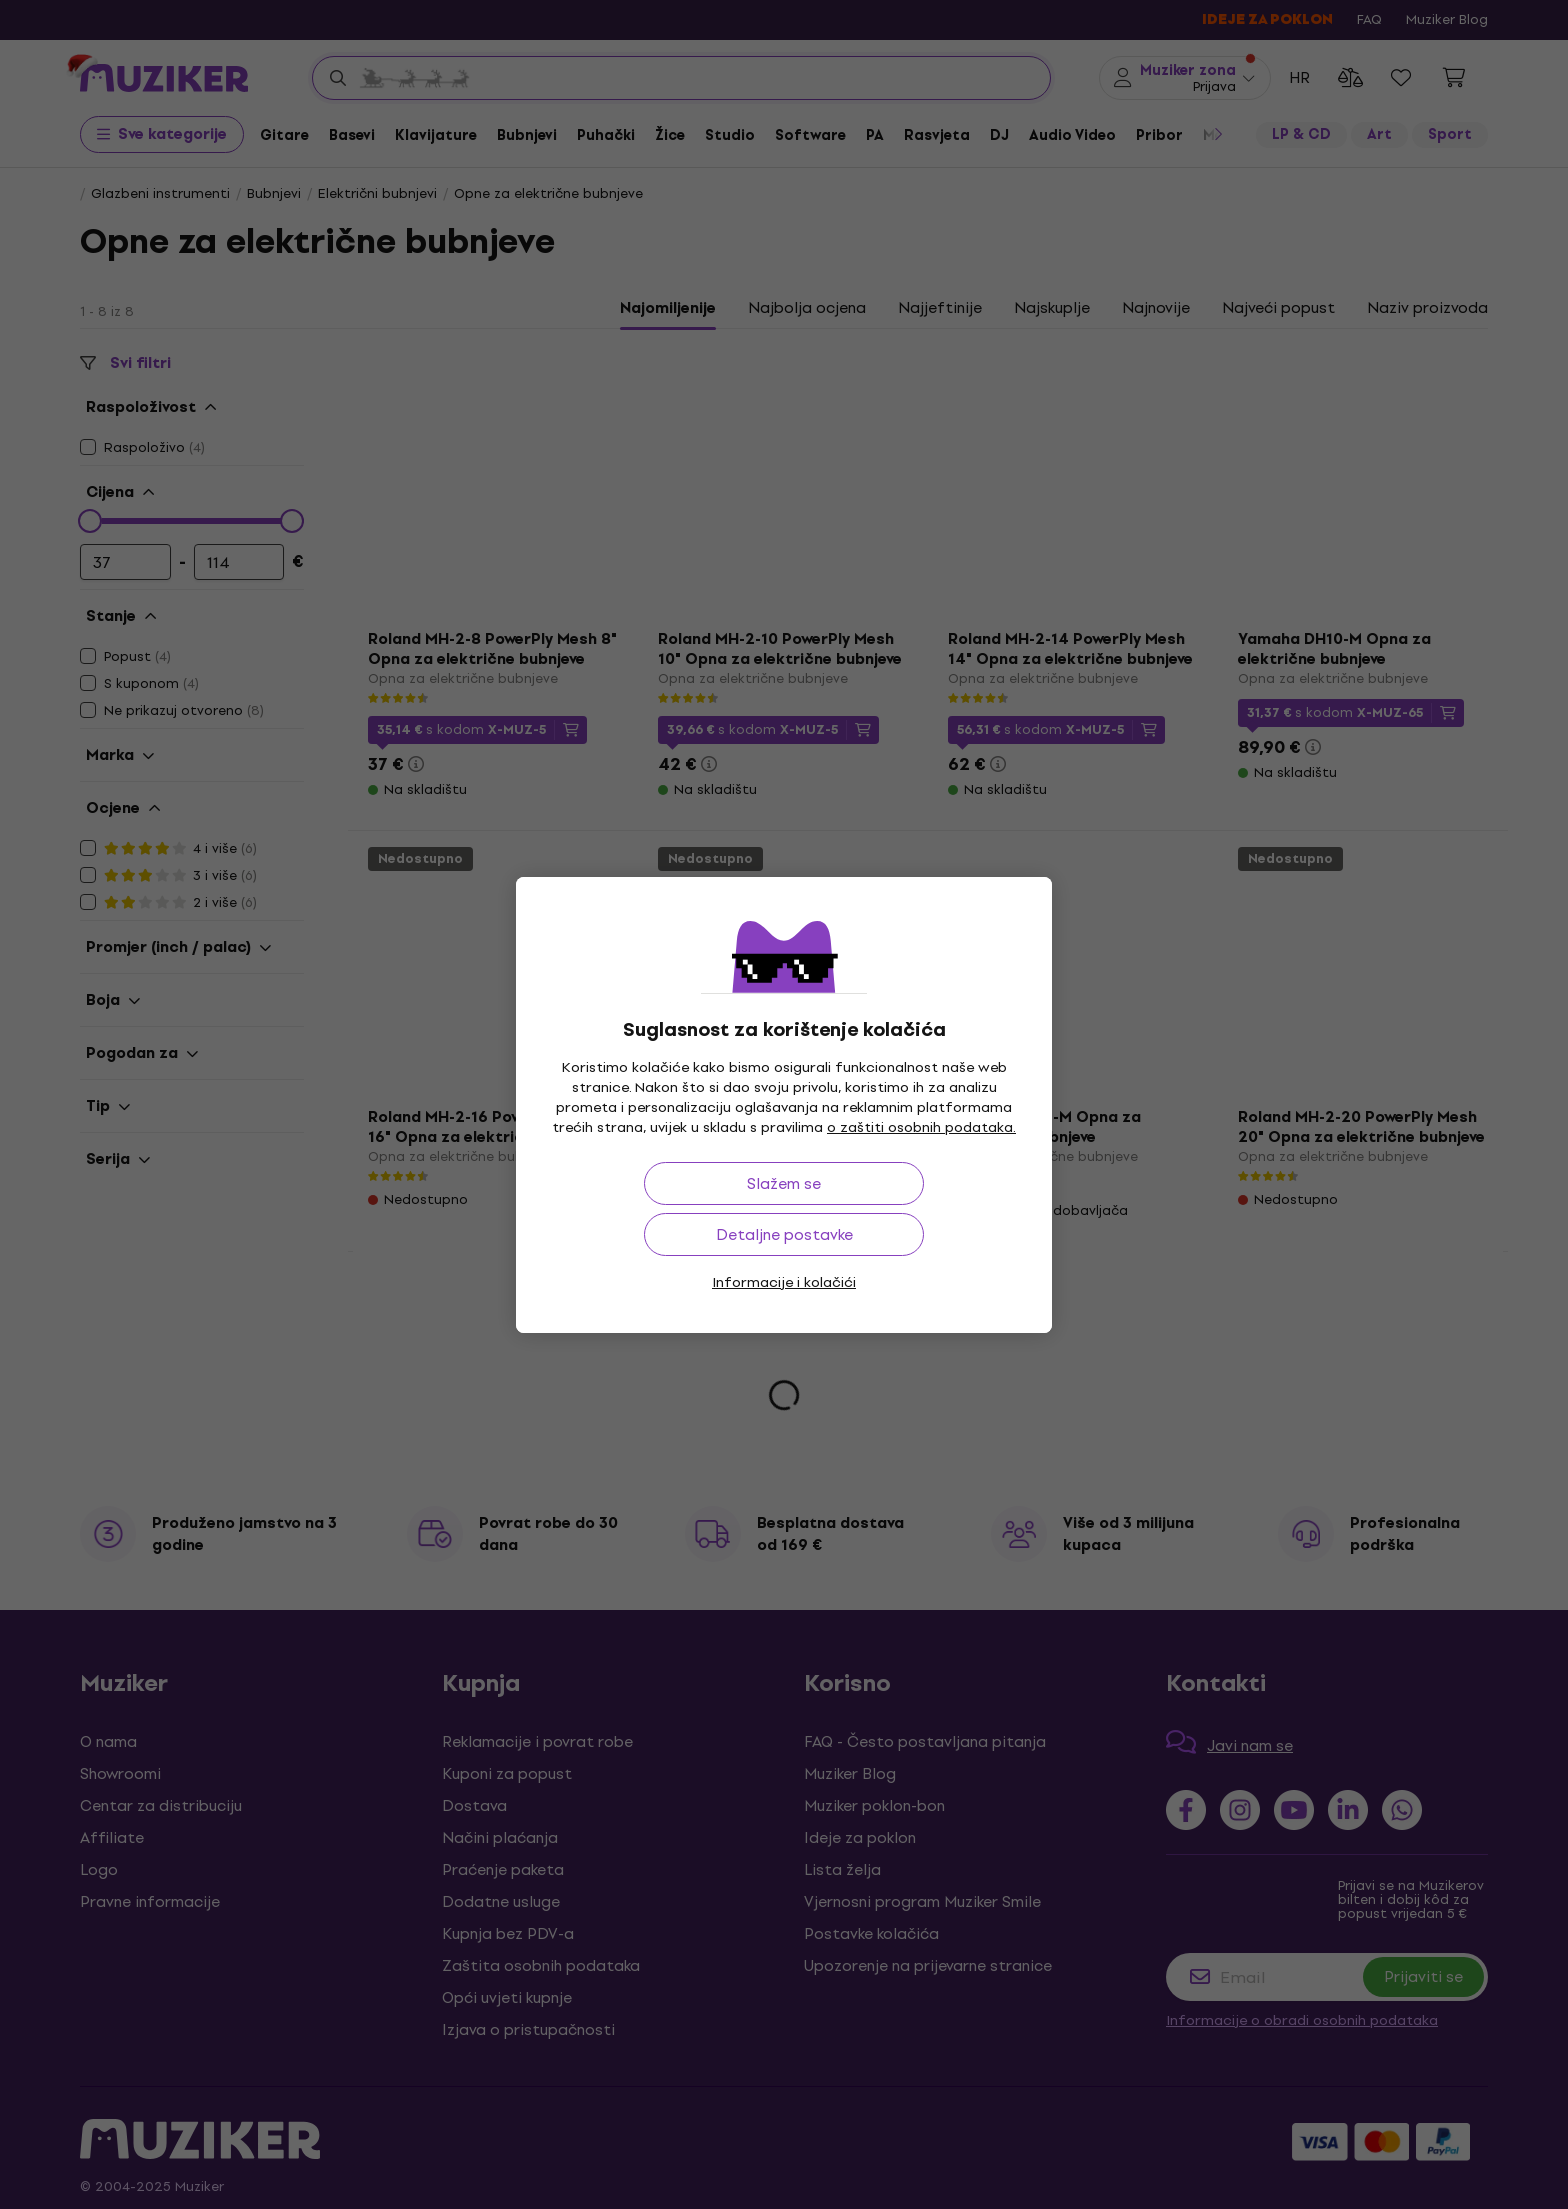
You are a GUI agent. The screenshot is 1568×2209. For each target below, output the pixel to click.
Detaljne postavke (784, 1234)
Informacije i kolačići (784, 1282)
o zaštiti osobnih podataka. (921, 1127)
